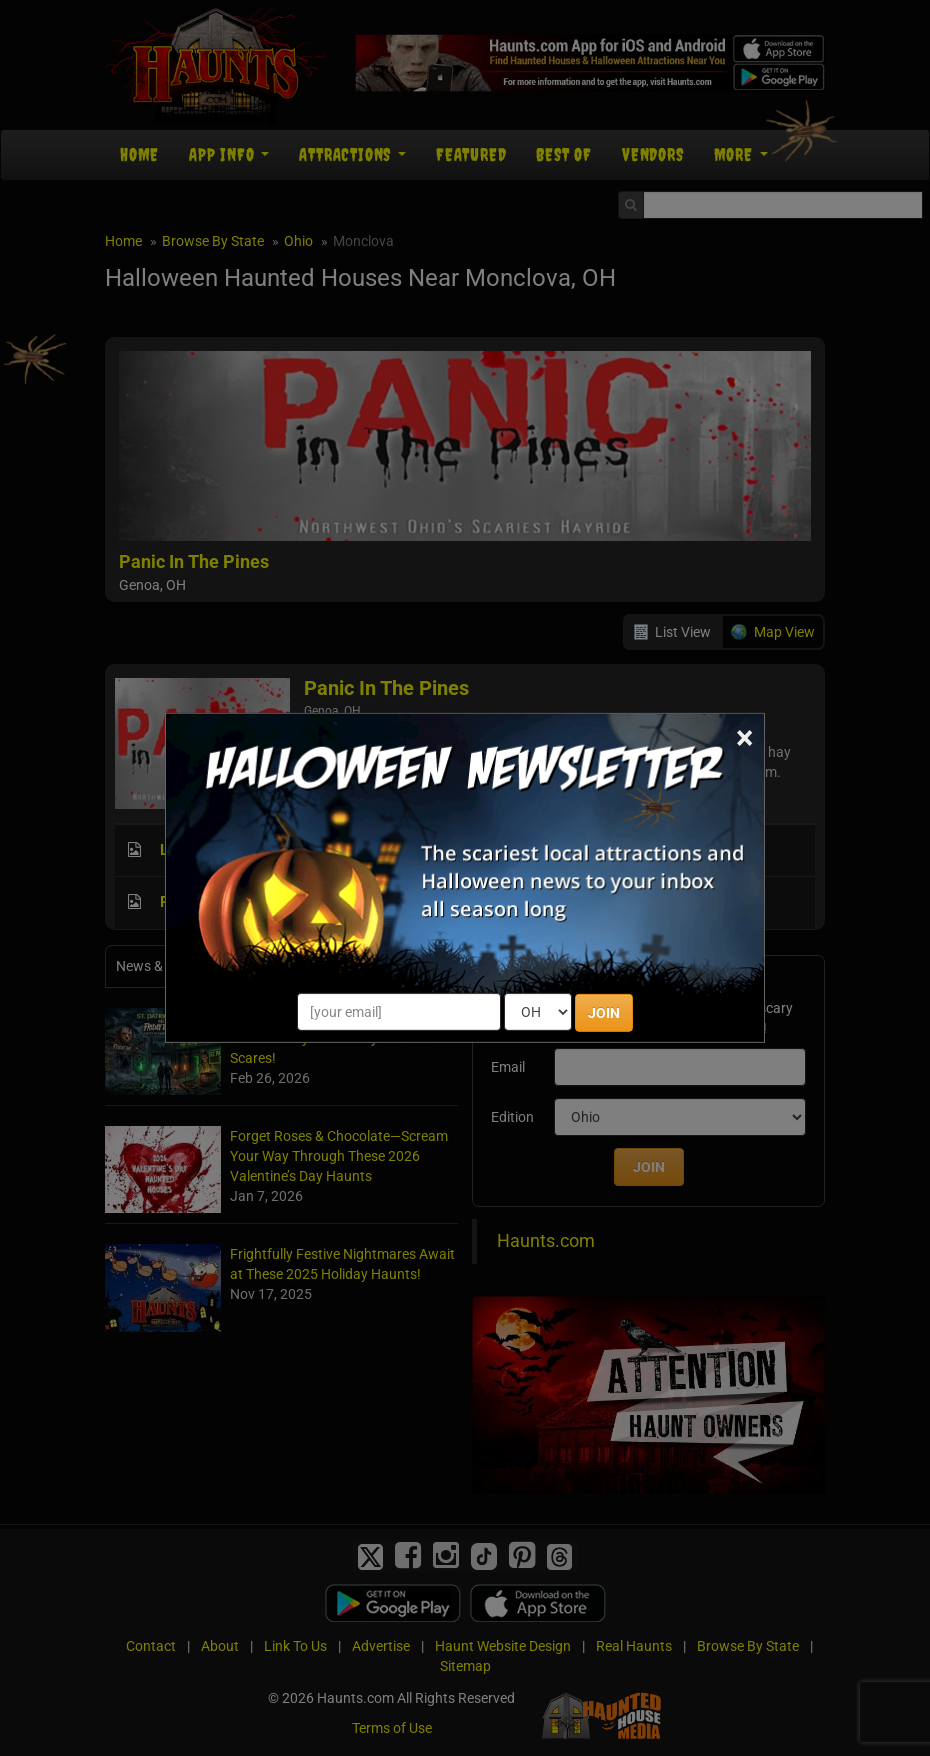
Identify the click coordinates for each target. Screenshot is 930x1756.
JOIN (604, 1013)
